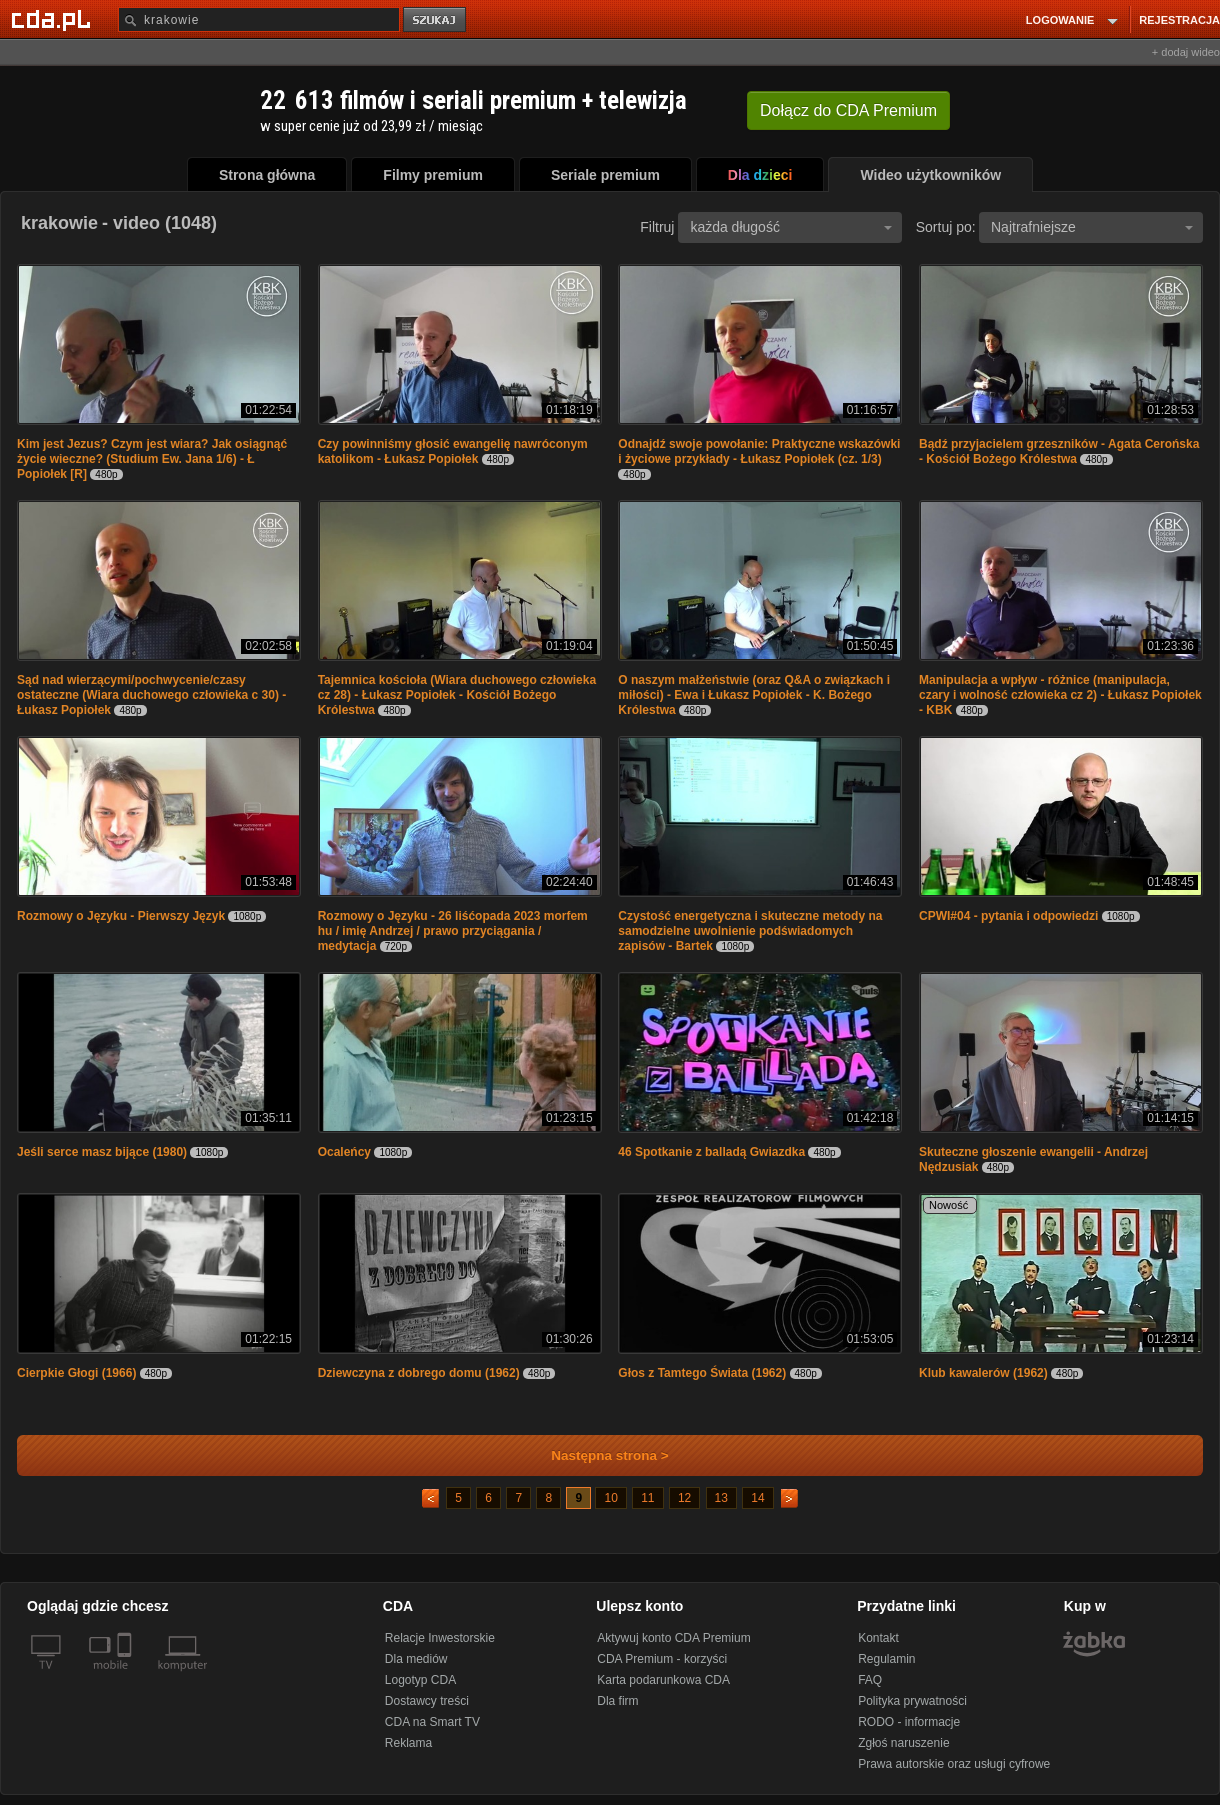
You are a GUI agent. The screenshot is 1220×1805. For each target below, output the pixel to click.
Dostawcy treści (427, 1701)
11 (647, 1498)
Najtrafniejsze (1092, 227)
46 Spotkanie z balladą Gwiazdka (711, 1152)
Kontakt (878, 1638)
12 (684, 1498)
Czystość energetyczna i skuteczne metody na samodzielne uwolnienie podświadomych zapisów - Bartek (750, 931)
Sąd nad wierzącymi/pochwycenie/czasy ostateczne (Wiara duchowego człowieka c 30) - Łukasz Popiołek (151, 695)
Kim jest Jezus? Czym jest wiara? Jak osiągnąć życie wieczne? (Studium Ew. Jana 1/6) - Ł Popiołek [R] (152, 459)
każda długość (791, 227)
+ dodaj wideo (1186, 52)
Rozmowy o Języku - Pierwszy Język (121, 916)
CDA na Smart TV (432, 1722)
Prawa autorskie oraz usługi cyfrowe (954, 1764)
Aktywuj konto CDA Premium (673, 1638)
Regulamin (886, 1659)
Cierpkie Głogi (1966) (76, 1373)
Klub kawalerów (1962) (983, 1373)
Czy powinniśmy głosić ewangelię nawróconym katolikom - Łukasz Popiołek (453, 451)
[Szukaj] (259, 19)
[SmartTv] (126, 1677)
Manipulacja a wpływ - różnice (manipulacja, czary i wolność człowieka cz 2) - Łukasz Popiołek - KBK (1060, 695)
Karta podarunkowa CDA (663, 1680)
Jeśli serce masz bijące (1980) (102, 1152)
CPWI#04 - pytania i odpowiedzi (1008, 916)
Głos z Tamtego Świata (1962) (702, 1373)
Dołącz (848, 110)
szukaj (436, 20)
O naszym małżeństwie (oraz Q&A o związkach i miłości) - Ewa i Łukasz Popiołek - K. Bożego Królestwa (754, 695)
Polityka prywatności (912, 1701)
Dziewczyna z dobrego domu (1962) (419, 1373)
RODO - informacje (909, 1722)
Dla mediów (416, 1659)
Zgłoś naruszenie (903, 1743)
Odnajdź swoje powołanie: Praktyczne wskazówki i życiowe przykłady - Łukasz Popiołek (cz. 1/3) (759, 451)
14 (757, 1498)
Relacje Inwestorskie (440, 1638)
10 (610, 1498)
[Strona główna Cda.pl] (54, 19)
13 (721, 1498)
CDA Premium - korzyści (662, 1659)
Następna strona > (596, 1455)
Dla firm (617, 1701)
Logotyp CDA (420, 1680)
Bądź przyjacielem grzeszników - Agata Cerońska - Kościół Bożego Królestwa (1059, 451)
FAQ (870, 1680)
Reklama (408, 1743)
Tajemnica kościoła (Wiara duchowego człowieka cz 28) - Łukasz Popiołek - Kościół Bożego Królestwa (457, 695)
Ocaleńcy (344, 1152)
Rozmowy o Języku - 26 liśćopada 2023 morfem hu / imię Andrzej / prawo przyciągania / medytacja (453, 931)
